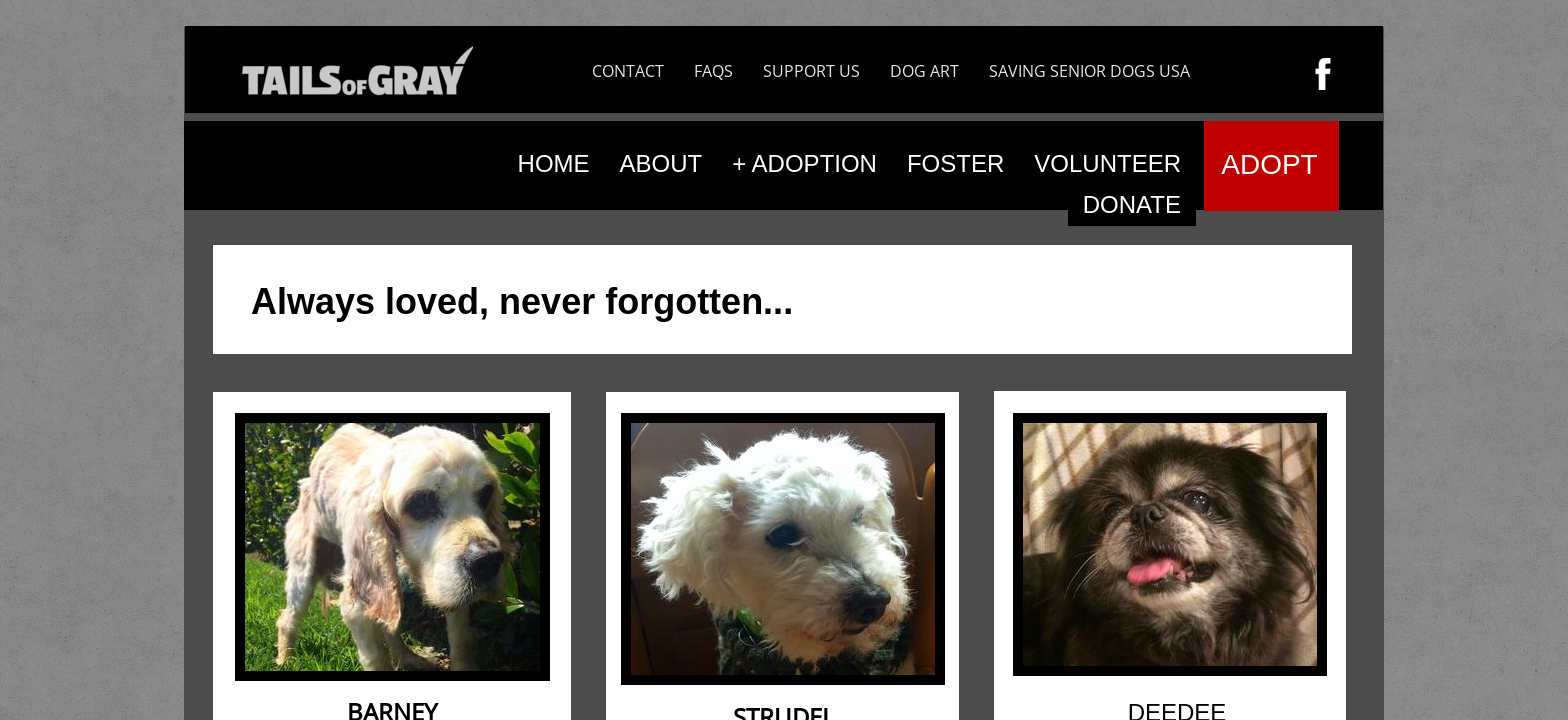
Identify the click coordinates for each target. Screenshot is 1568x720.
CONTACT (628, 71)
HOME (554, 163)
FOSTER (955, 163)
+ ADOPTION (804, 163)
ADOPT (1269, 164)
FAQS (713, 71)
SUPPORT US (811, 71)
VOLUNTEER (1107, 163)
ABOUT (661, 163)
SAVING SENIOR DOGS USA (1089, 71)
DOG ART (924, 71)
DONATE (1132, 204)
